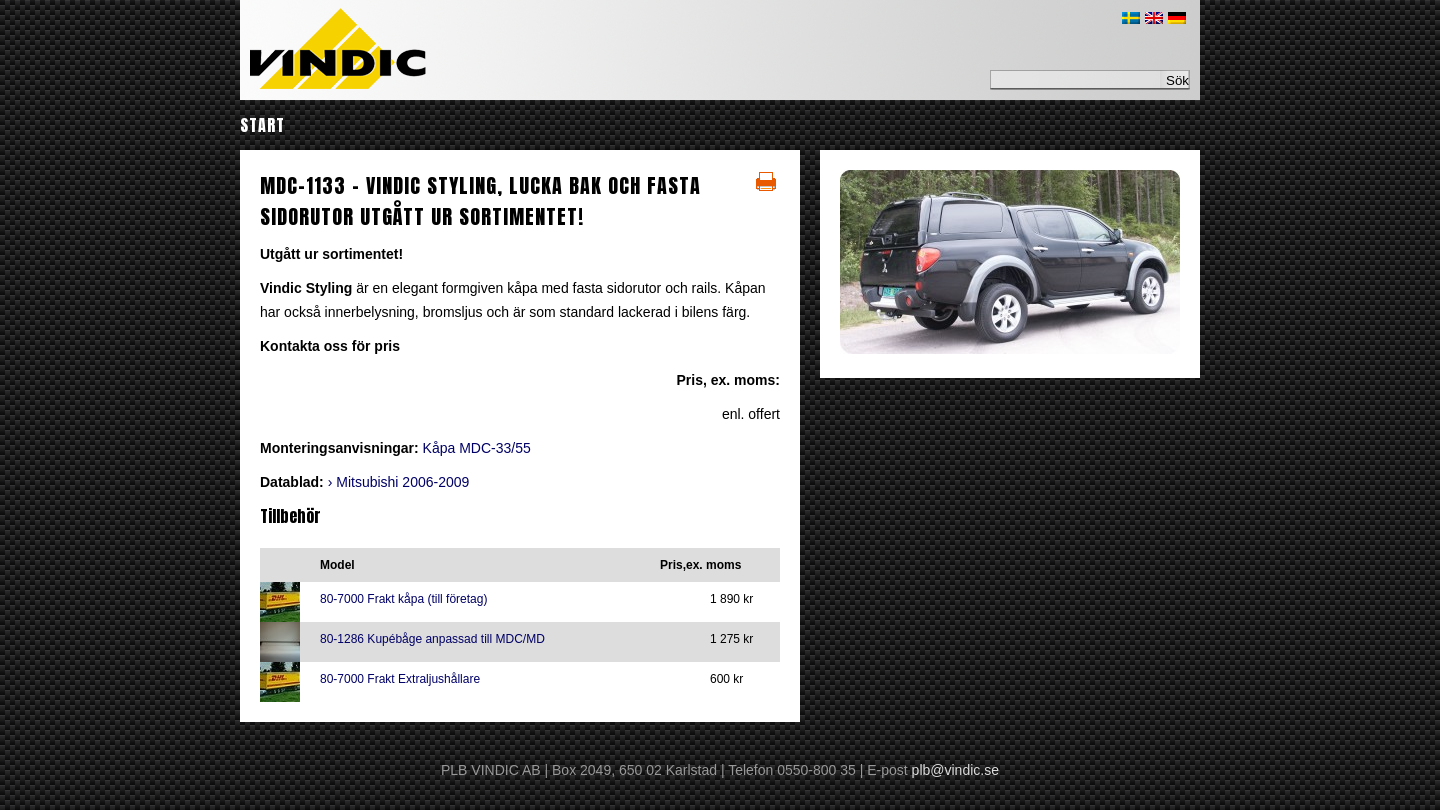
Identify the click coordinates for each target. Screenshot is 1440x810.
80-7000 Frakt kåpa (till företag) (403, 599)
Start (262, 125)
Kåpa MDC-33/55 (477, 448)
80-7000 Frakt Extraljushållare (400, 679)
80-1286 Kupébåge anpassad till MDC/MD (432, 639)
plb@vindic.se (955, 770)
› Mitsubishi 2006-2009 (399, 482)
